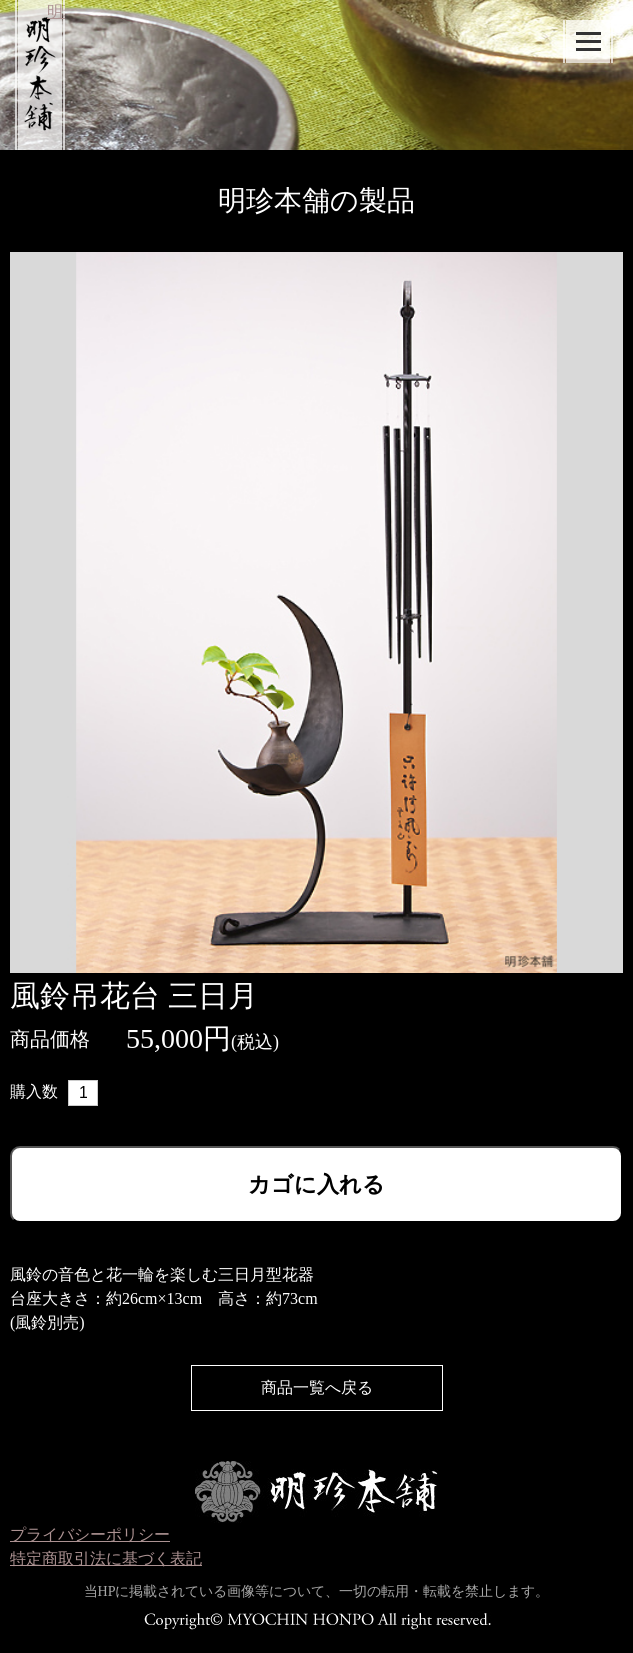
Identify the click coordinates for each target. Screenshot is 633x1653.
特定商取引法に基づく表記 (106, 1558)
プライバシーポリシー (90, 1534)
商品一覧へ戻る (317, 1387)
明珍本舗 (31, 65)
